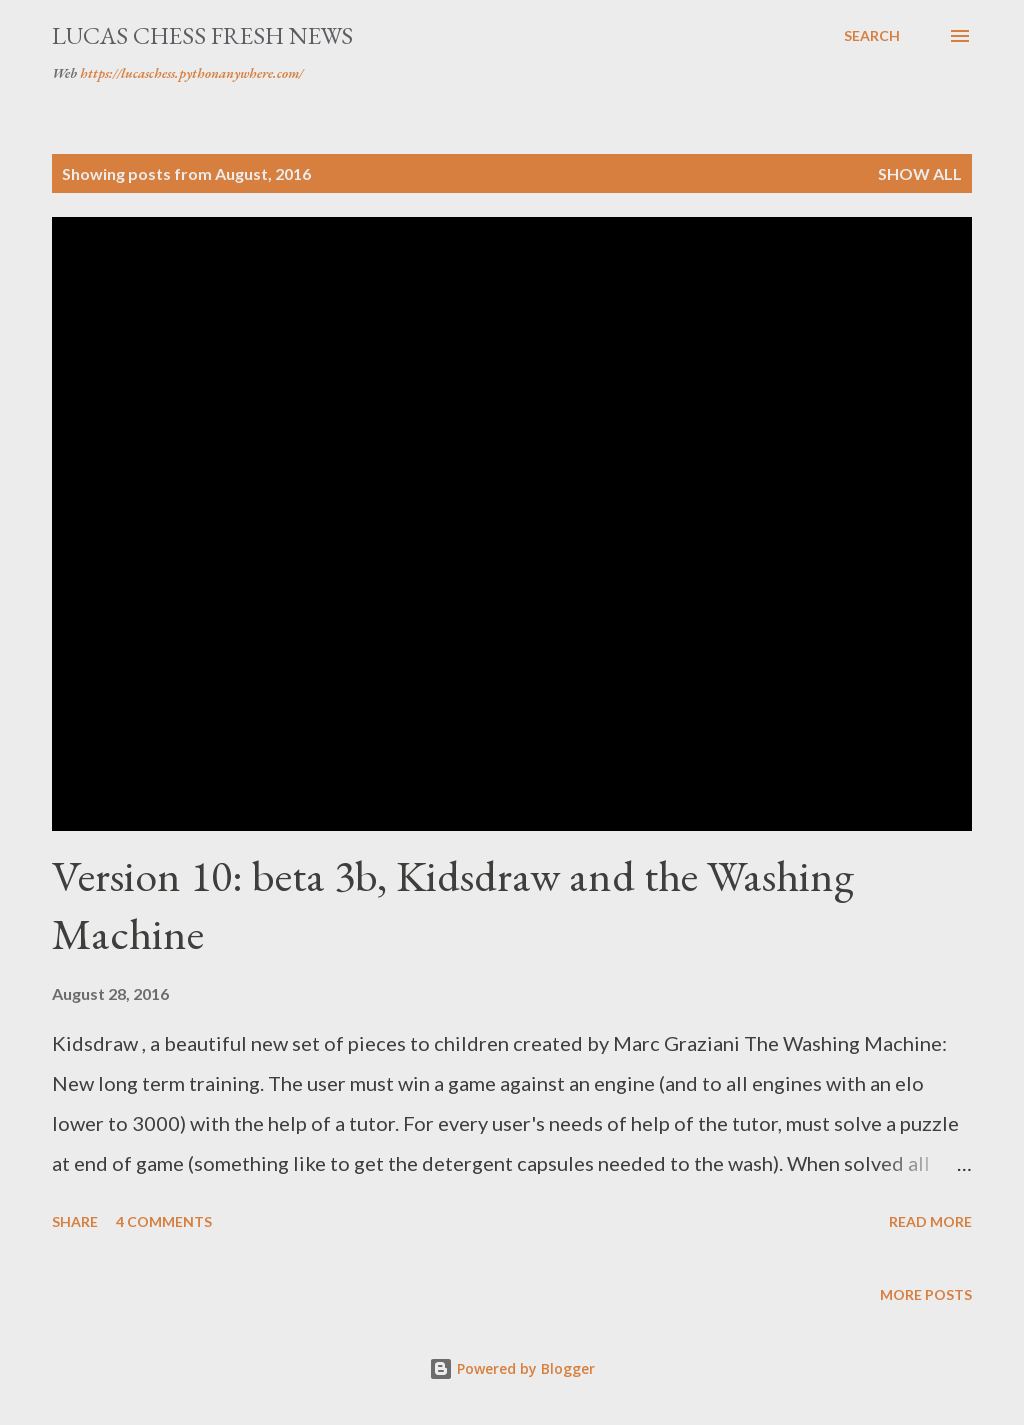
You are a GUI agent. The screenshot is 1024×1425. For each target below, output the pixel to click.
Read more (930, 1221)
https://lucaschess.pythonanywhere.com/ (191, 73)
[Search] (872, 36)
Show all (920, 173)
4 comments (164, 1221)
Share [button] (75, 1221)
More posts (926, 1294)
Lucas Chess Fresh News (202, 35)
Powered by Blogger (512, 1368)
